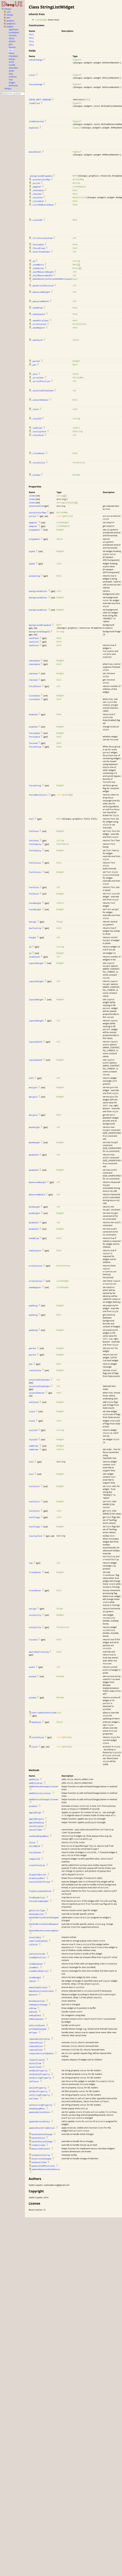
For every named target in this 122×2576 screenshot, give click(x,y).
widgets (10, 26)
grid (11, 44)
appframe (13, 29)
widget (12, 82)
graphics (10, 20)
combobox (14, 32)
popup (12, 58)
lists (11, 50)
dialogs (10, 14)
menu (11, 53)
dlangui (7, 8)
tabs (11, 73)
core (8, 11)
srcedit (12, 64)
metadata (13, 56)
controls (13, 35)
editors (12, 41)
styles (11, 70)
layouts (12, 47)
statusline (13, 67)
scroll (11, 61)
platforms (11, 23)
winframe (13, 85)
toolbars (13, 76)
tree (11, 79)
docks (11, 38)
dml (8, 17)
